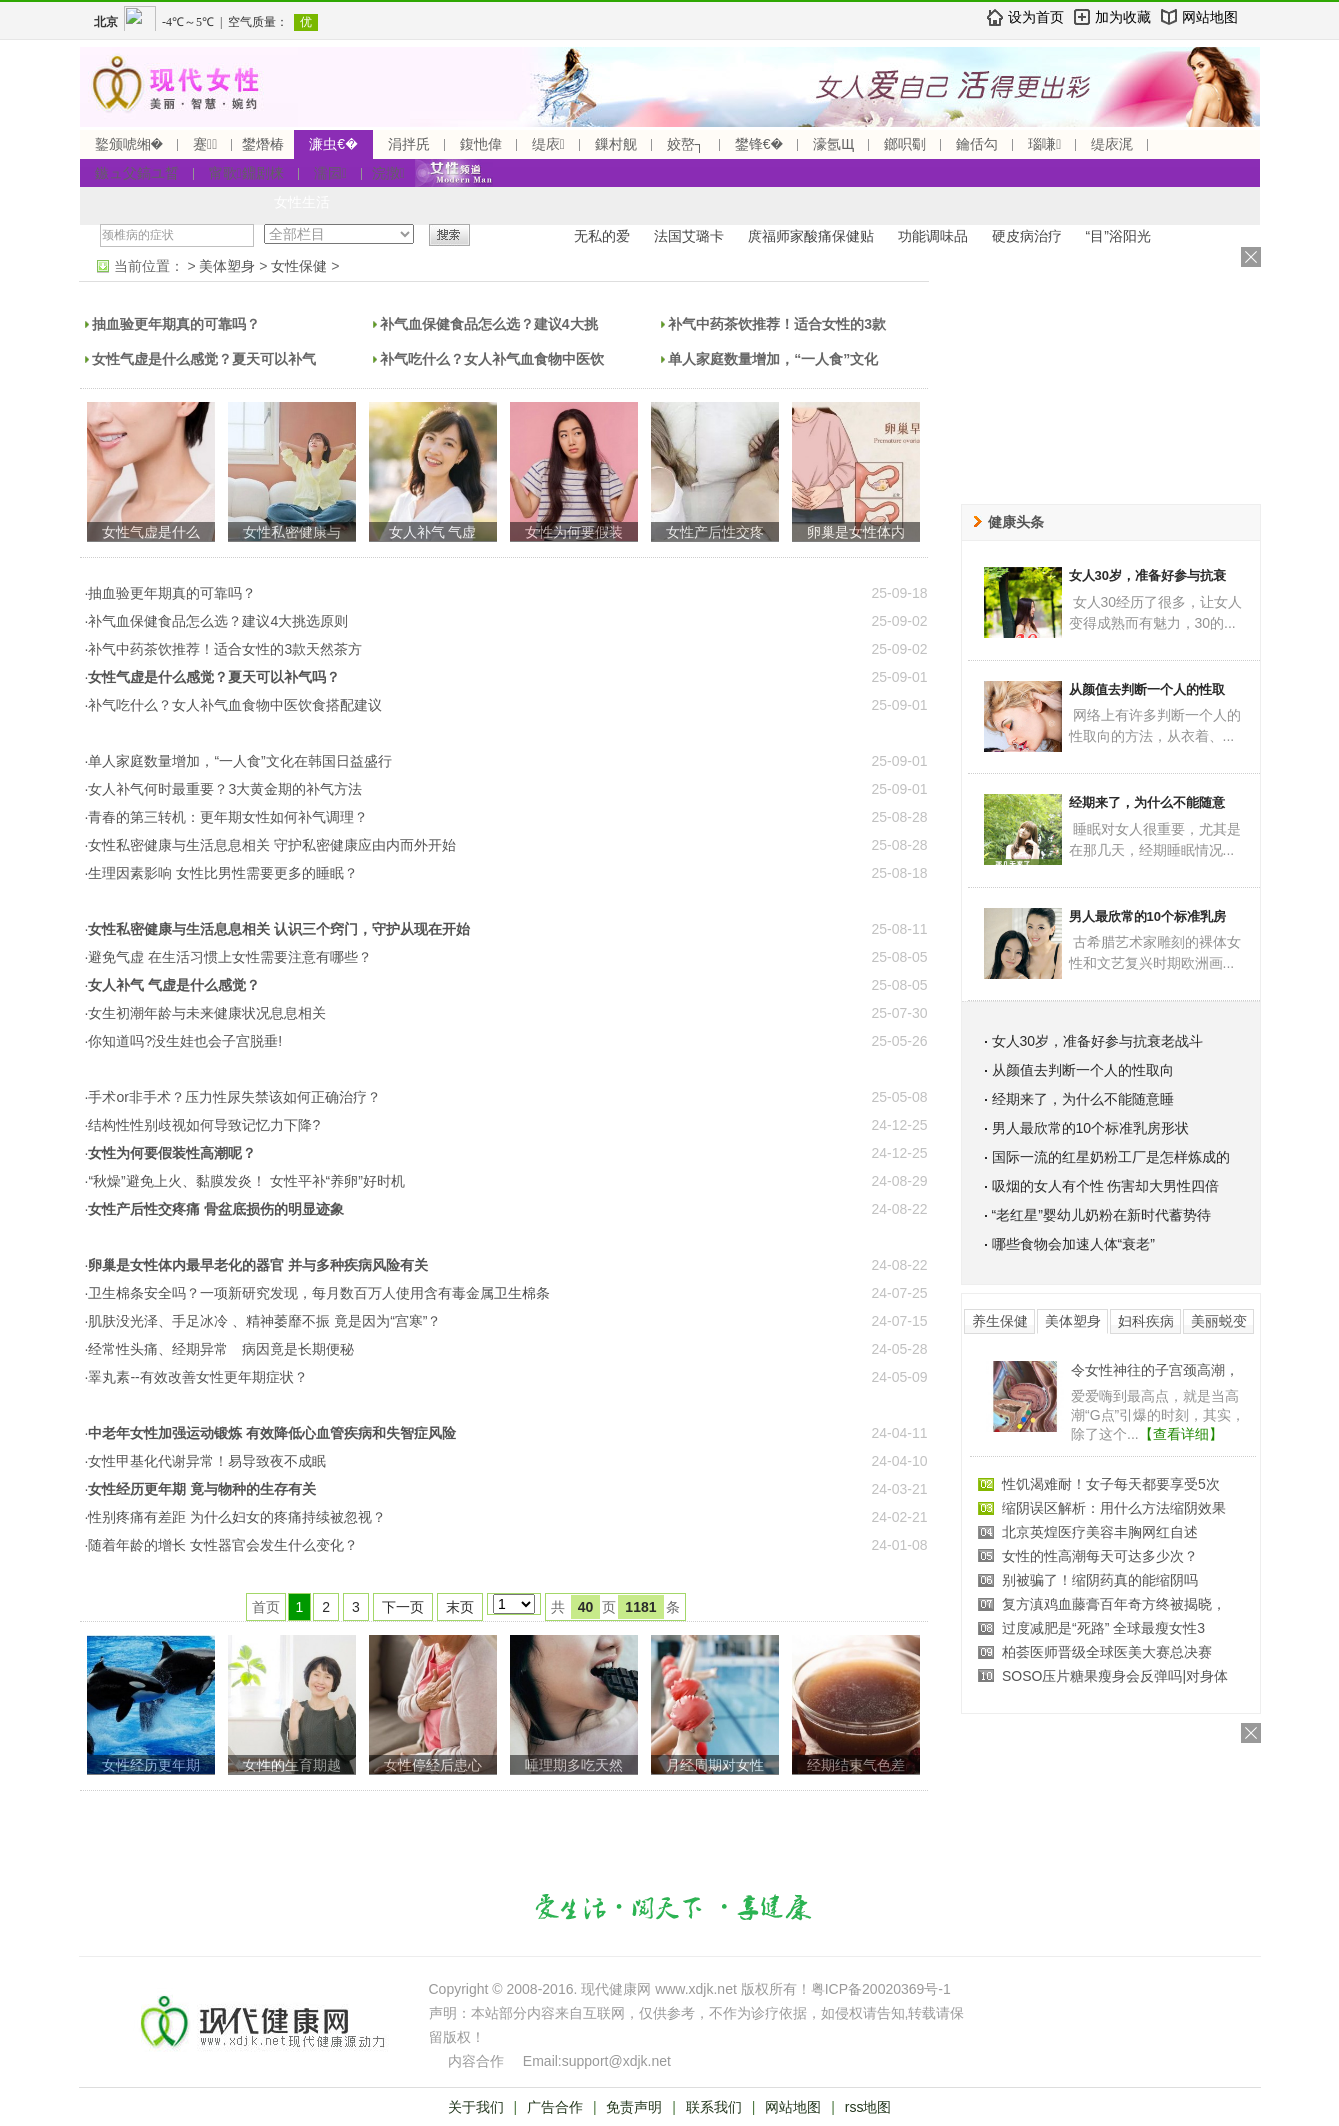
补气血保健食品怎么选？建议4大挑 (489, 324)
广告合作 (555, 2107)
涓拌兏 (409, 144)
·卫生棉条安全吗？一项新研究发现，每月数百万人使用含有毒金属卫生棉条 (318, 1293)
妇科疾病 (1146, 1321)
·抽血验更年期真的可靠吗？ (171, 593)
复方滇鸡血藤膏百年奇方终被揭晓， (1114, 1604)
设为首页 (1036, 17)
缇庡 (548, 144)
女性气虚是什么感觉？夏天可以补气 (204, 359)
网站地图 (1210, 17)
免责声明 (634, 2107)
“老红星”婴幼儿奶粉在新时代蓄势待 (1101, 1215)
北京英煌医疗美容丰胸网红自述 (1100, 1532)
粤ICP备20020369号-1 (881, 1989)
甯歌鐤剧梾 (246, 173)
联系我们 (714, 2107)
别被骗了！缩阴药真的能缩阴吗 (1100, 1580)
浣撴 (388, 173)
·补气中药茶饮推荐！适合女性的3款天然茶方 (224, 649)
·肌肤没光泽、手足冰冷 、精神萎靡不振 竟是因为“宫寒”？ (263, 1321)
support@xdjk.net (616, 2061)
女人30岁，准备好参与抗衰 (1147, 575)
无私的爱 (602, 236)
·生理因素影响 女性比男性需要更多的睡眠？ (222, 873)
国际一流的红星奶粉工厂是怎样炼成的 (1111, 1157)
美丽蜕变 (1219, 1321)
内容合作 (476, 2061)
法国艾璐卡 (689, 236)
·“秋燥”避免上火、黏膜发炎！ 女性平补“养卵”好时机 (245, 1181)
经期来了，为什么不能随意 (1147, 802)
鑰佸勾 (977, 144)
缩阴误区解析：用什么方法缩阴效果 (1114, 1508)
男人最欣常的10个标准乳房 (1147, 916)
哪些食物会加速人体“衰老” (1073, 1244)
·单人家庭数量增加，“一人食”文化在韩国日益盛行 (238, 761)
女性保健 (299, 266)
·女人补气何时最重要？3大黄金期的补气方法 (224, 789)
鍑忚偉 (481, 144)
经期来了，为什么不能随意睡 (1083, 1099)
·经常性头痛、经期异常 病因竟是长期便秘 (220, 1349)
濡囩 (330, 173)
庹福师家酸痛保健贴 (811, 236)
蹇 (205, 144)
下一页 (403, 1607)
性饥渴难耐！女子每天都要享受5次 (1111, 1484)
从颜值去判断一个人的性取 (1147, 689)
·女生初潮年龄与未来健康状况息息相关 (206, 1013)
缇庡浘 (1112, 144)
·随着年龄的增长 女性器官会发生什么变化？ (222, 1545)
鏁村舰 (616, 144)
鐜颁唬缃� (129, 144)
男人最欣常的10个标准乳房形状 (1091, 1128)
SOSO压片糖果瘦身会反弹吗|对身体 (1115, 1676)
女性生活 (302, 202)
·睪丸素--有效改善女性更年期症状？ (196, 1377)
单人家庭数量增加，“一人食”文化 (773, 359)
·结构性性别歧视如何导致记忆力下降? (203, 1125)
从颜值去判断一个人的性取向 (1083, 1070)
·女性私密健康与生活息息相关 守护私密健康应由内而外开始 (271, 845)
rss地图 (868, 2107)
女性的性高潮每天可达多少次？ (1100, 1556)
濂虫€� (333, 144)
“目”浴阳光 (1118, 236)
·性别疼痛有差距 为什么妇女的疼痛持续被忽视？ (236, 1517)
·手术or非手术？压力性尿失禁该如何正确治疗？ (233, 1097)
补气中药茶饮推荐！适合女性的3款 (777, 324)
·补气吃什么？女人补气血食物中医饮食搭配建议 (234, 705)
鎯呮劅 (905, 144)
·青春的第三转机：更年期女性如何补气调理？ (227, 817)
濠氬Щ (833, 144)
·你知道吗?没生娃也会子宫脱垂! (184, 1041)
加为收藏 (1123, 17)
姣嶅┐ (686, 144)
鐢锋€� (759, 144)
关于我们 (476, 2107)
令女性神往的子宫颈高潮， (1155, 1370)
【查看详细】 (1181, 1434)
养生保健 (1000, 1321)
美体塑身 (227, 266)
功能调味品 (933, 236)
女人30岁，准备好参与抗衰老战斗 (1098, 1041)
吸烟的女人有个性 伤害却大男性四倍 (1106, 1186)
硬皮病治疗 (1027, 236)
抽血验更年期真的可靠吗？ (176, 324)
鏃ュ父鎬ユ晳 (137, 173)
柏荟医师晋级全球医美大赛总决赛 (1107, 1652)
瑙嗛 (1044, 144)
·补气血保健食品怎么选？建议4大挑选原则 (217, 621)
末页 (460, 1607)
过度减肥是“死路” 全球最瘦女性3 (1103, 1628)
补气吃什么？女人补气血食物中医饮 (492, 359)
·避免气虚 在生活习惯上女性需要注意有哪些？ (229, 957)
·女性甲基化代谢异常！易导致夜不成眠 (206, 1461)
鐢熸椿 (263, 144)
